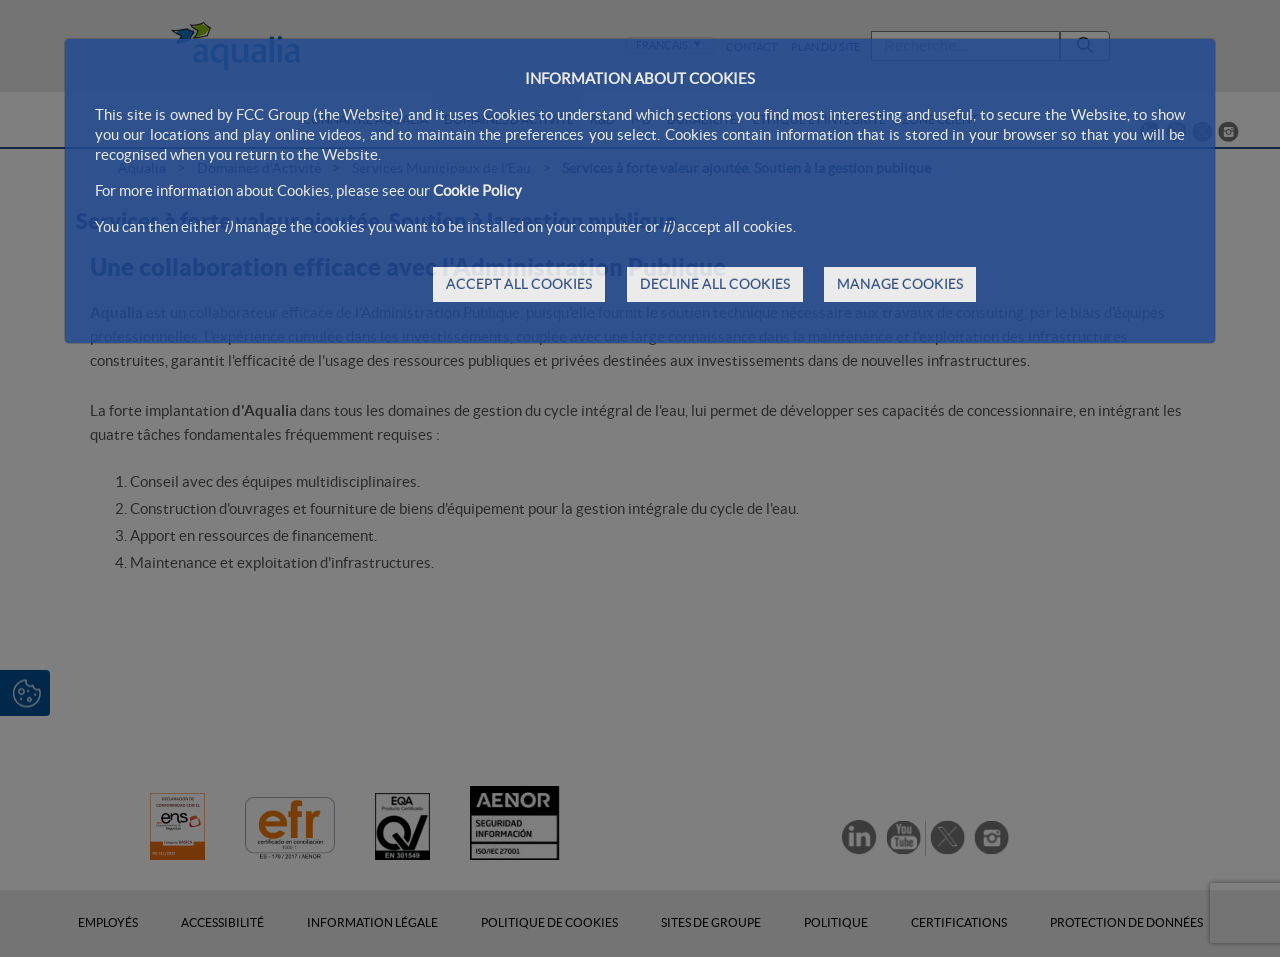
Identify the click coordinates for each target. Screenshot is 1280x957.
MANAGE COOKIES (900, 284)
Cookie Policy (477, 190)
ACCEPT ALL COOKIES (519, 284)
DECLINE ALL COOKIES (715, 284)
